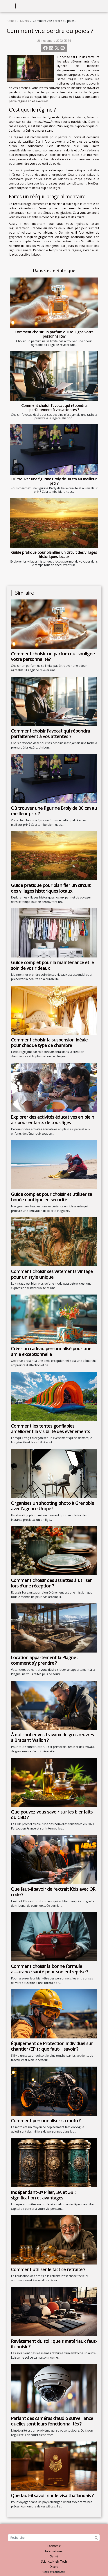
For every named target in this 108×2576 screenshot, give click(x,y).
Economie (54, 2546)
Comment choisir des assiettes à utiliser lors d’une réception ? (51, 1583)
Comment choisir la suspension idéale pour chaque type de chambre (49, 1042)
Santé (54, 2556)
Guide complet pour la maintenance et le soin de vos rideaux (52, 965)
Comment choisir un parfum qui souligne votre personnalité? (54, 334)
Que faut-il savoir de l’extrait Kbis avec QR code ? (53, 1891)
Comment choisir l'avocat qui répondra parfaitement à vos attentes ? (54, 407)
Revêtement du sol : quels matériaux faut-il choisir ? (54, 2344)
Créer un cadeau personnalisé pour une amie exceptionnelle (51, 1351)
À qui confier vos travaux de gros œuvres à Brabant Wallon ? (52, 1737)
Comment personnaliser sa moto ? (46, 2120)
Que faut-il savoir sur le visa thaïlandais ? (52, 2495)
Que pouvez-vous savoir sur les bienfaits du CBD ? (52, 1814)
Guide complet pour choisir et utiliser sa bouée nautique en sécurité (51, 1197)
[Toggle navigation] (11, 6)
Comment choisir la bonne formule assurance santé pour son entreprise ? (49, 1969)
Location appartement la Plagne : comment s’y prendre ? (44, 1660)
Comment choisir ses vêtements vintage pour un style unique (52, 1274)
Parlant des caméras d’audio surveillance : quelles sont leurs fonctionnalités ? (53, 2421)
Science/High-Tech (54, 2561)
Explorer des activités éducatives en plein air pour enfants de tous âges (52, 1119)
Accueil (11, 21)
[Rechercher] (54, 2537)
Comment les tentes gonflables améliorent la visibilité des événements (50, 1428)
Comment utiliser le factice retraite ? (48, 2269)
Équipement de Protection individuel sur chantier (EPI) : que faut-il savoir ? (52, 2046)
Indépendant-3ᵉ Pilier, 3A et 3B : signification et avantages (43, 2195)
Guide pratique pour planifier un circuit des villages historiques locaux (54, 554)
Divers (24, 21)
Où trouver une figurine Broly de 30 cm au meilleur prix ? (54, 481)
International (54, 2551)
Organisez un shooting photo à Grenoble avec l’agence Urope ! (52, 1506)
